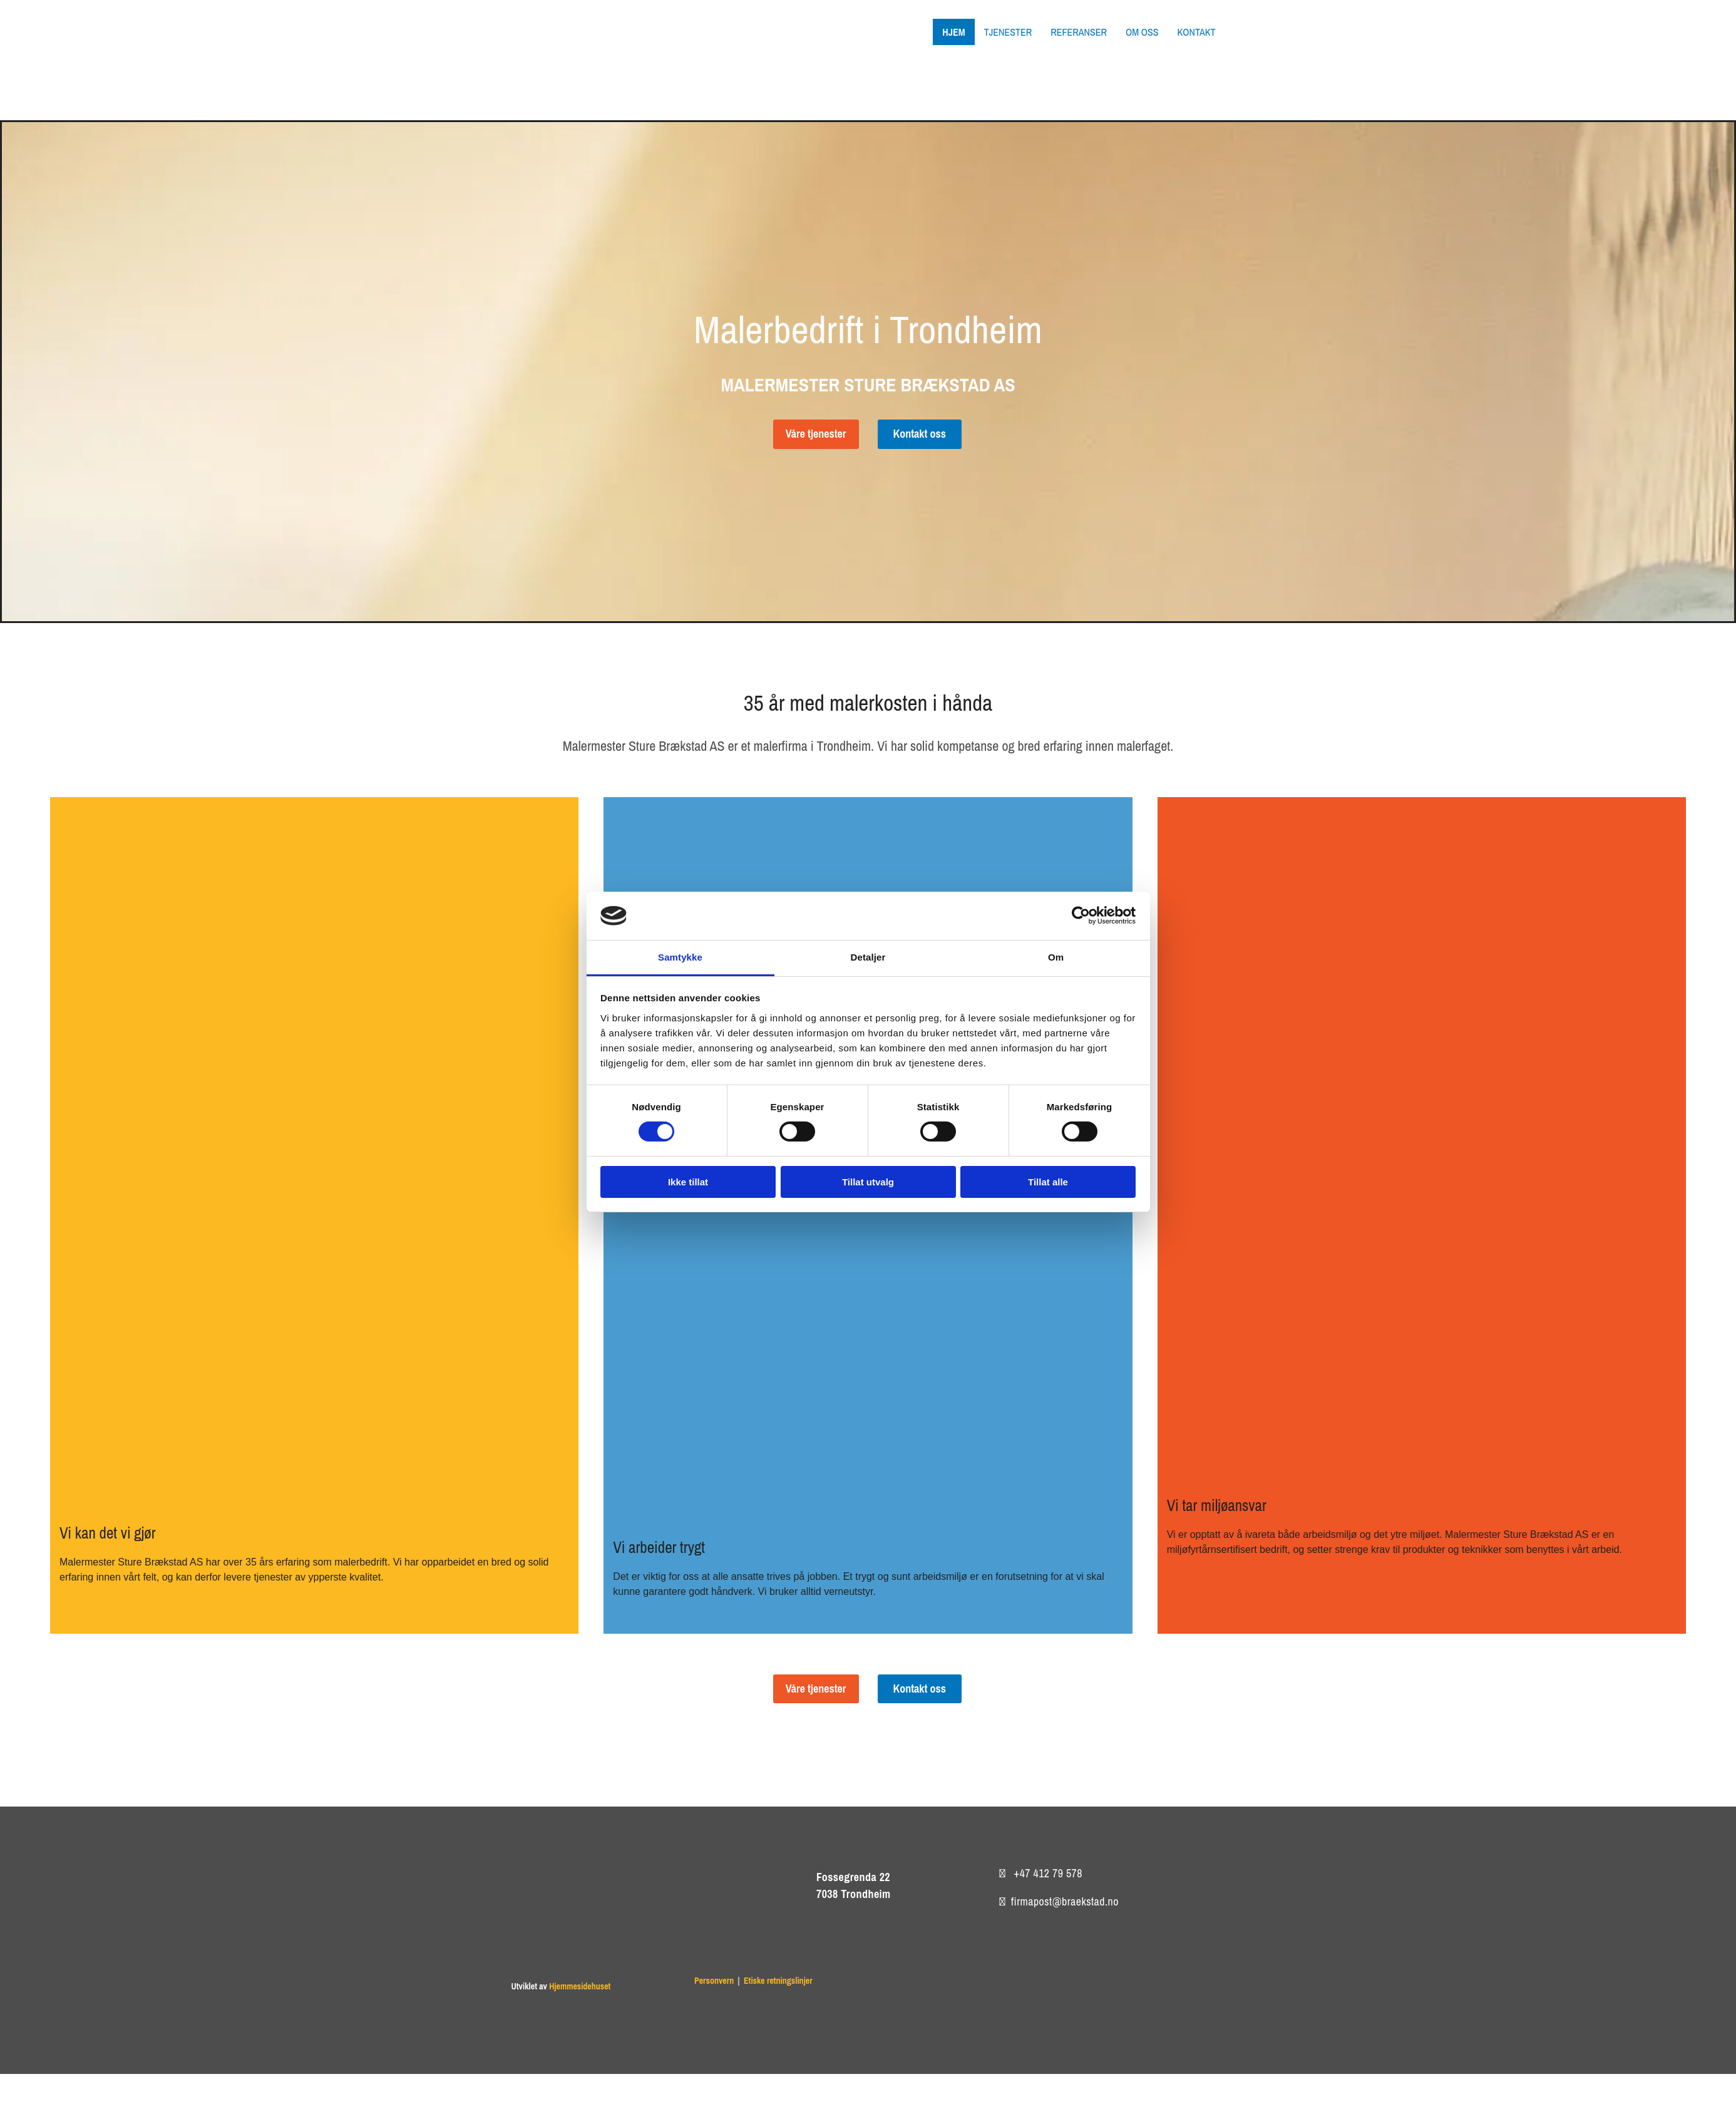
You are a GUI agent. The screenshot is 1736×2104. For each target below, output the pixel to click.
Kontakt (1196, 32)
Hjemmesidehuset (579, 1986)
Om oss (1142, 32)
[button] (816, 434)
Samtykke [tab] (680, 957)
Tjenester (1008, 32)
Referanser (1078, 32)
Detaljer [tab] (868, 957)
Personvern (714, 1980)
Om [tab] (1056, 957)
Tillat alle (1048, 1182)
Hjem (953, 32)
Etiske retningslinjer (778, 1980)
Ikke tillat (688, 1182)
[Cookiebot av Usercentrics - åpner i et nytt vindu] (1081, 915)
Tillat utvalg (868, 1182)
